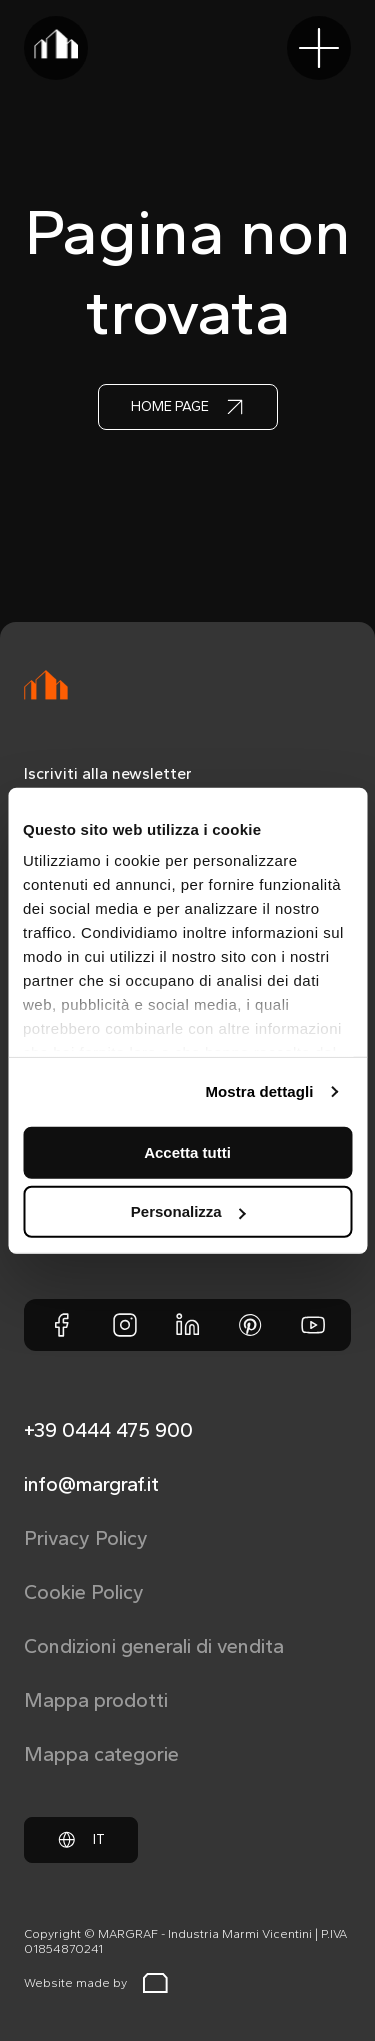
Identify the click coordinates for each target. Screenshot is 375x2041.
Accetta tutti (187, 1151)
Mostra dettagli (259, 1091)
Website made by (96, 1983)
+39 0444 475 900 (108, 1430)
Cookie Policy (84, 1592)
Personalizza (188, 1211)
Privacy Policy (86, 1538)
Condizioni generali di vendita (154, 1646)
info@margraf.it (91, 1484)
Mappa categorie (101, 1754)
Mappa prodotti (96, 1700)
